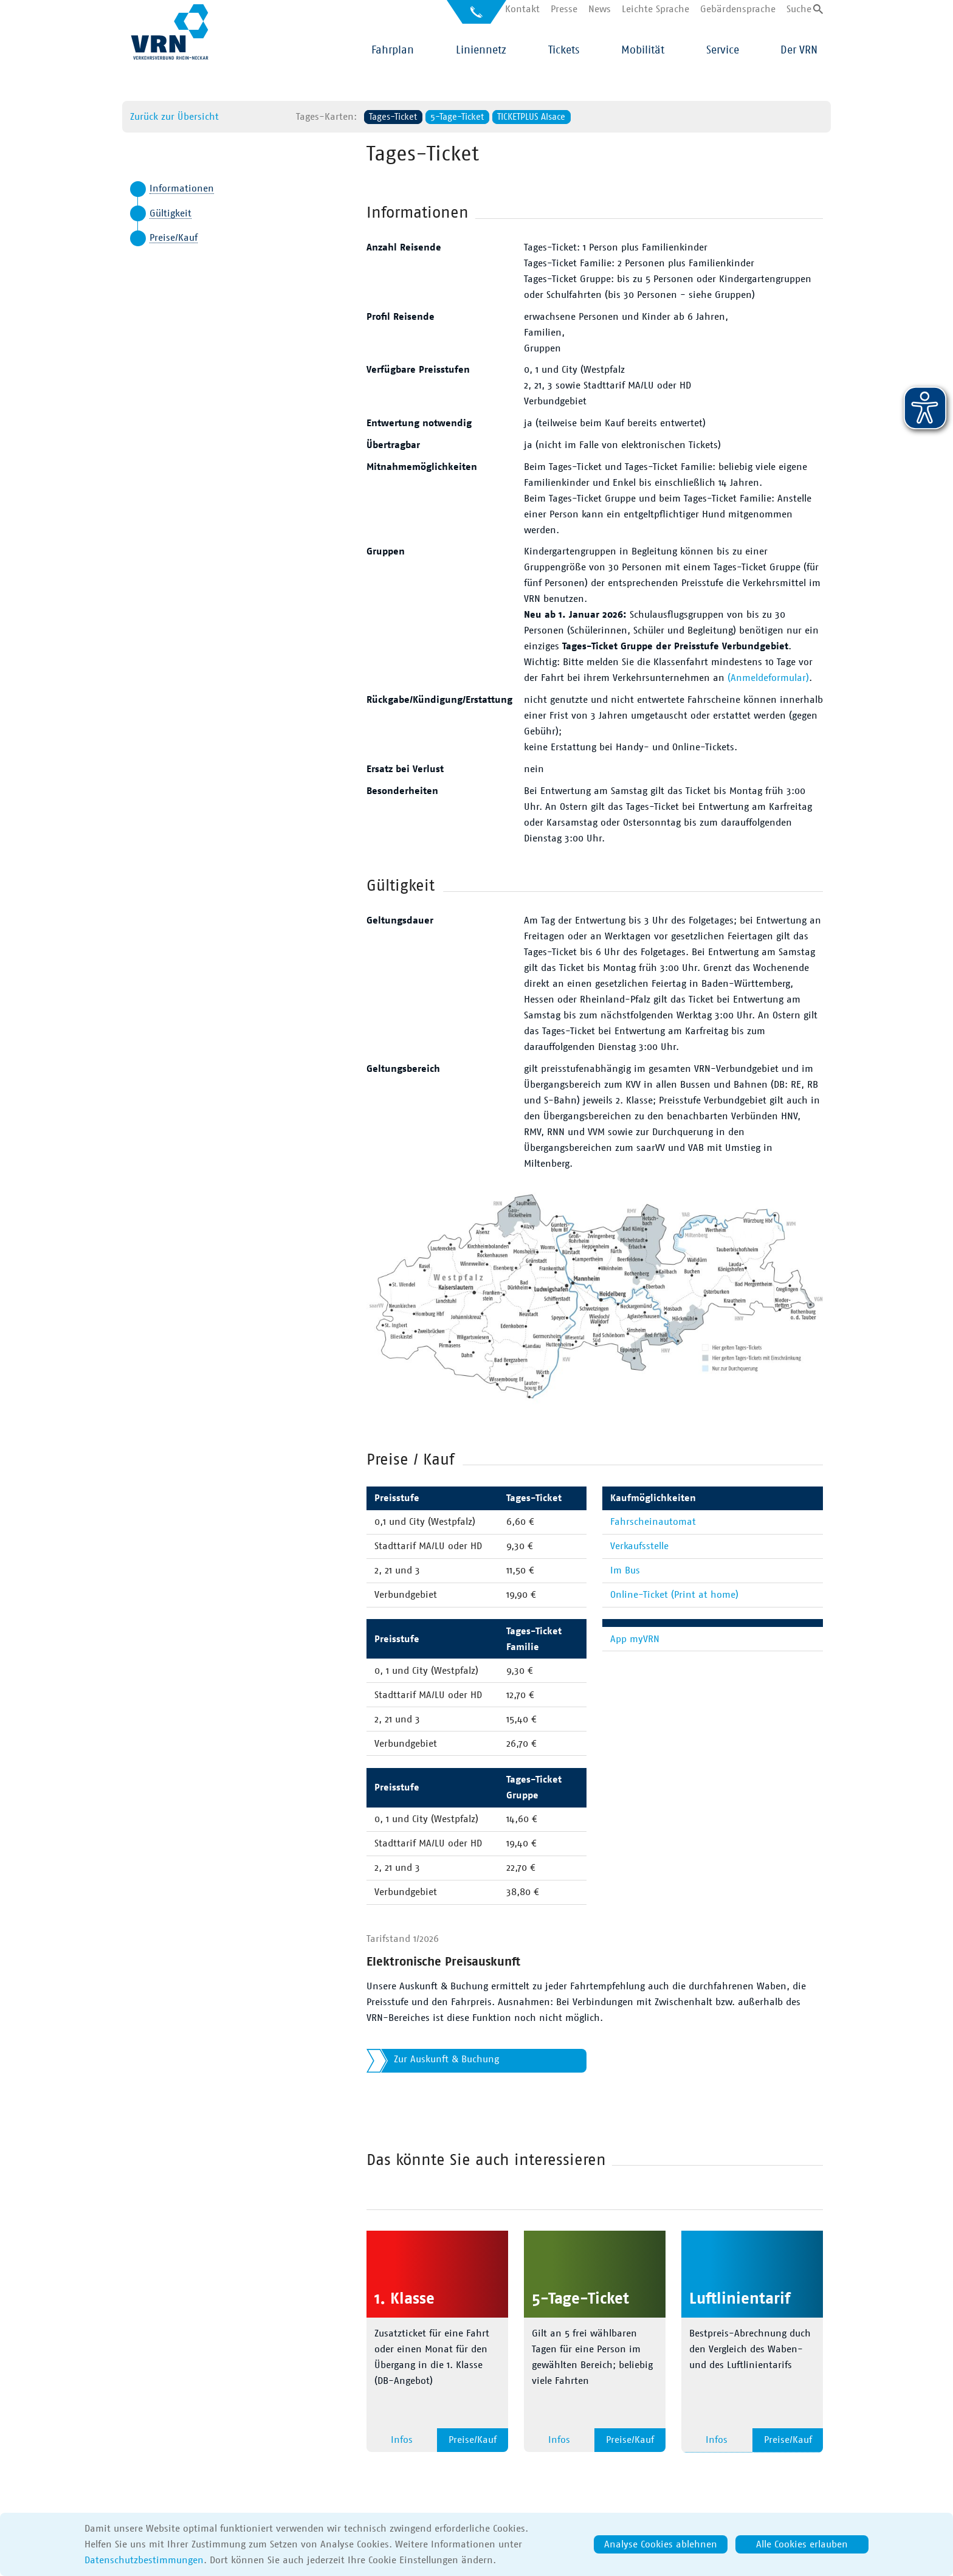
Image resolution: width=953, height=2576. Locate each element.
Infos (402, 2440)
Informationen (182, 188)
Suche (798, 9)
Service (722, 50)
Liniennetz (481, 50)
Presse (564, 9)
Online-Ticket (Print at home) (674, 1595)
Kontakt (522, 9)
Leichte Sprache (655, 9)
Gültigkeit (170, 213)
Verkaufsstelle (639, 1546)
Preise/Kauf (174, 238)
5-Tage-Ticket (457, 117)
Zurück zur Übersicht (174, 117)
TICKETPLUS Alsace (531, 117)
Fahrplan (392, 50)
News (599, 9)
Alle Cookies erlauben (802, 2544)
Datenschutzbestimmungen (144, 2560)
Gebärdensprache (738, 9)
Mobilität (642, 50)
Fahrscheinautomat (653, 1522)
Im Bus (625, 1570)
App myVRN (634, 1639)
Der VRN (798, 50)
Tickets (563, 50)
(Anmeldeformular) (768, 678)
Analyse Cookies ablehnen (660, 2544)
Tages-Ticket (393, 117)
